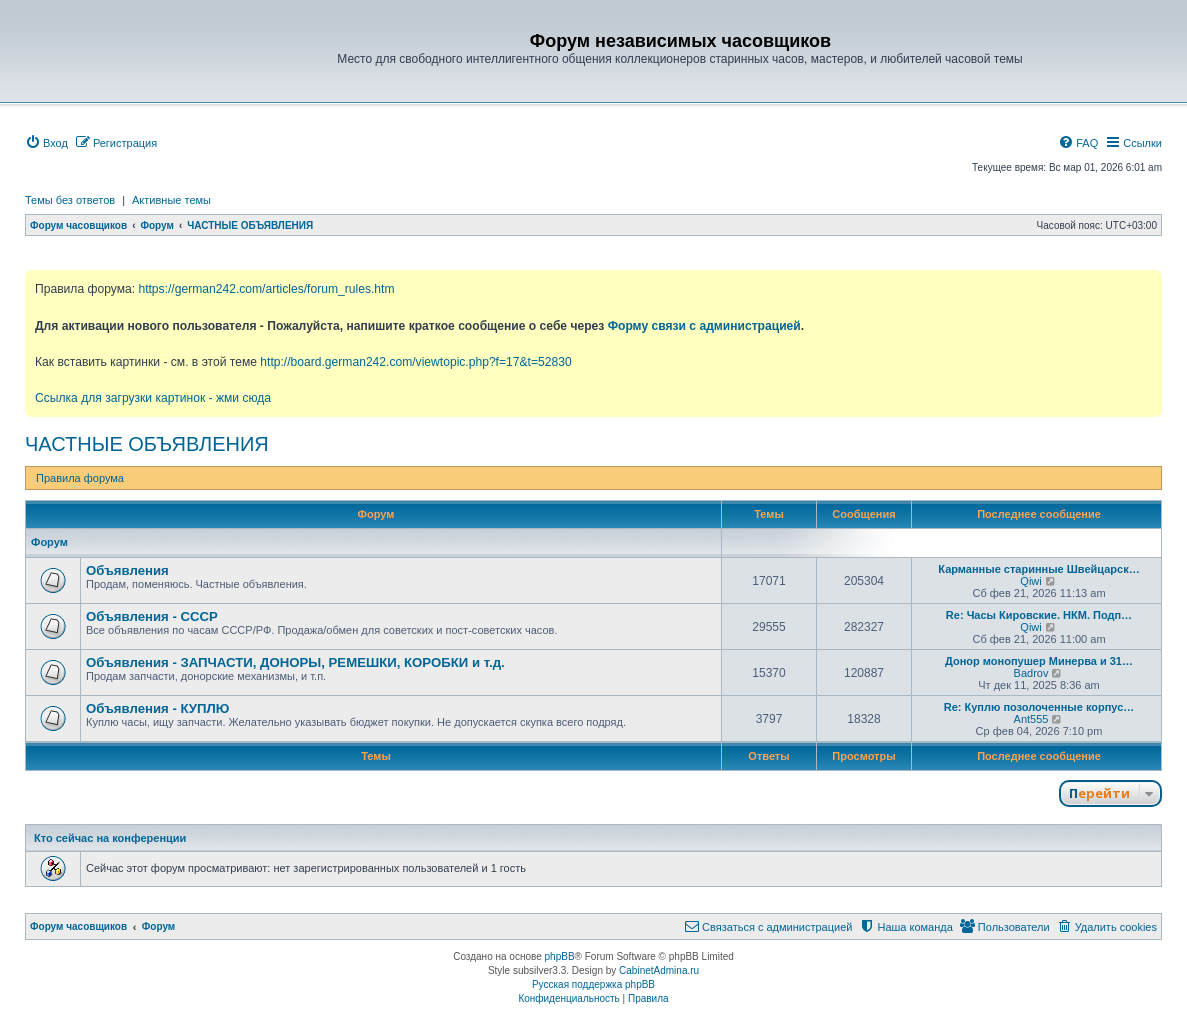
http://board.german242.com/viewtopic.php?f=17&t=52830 (415, 362)
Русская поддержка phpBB (593, 984)
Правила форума (80, 478)
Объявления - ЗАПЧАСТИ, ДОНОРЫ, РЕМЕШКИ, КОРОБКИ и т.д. (295, 662)
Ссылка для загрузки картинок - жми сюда (153, 398)
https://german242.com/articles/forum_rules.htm (266, 289)
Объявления (127, 570)
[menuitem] (46, 143)
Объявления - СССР (152, 616)
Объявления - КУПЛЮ (157, 708)
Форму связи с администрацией (704, 326)
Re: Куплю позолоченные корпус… (1039, 707)
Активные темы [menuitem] (171, 200)
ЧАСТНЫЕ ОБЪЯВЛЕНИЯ (147, 444)
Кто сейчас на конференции (110, 838)
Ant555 (1031, 719)
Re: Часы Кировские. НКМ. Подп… (1039, 615)
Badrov (1031, 673)
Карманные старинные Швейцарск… (1038, 569)
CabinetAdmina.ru (659, 970)
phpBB (560, 956)
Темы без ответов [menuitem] (70, 200)
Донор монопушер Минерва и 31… (1039, 661)
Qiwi (1030, 581)
